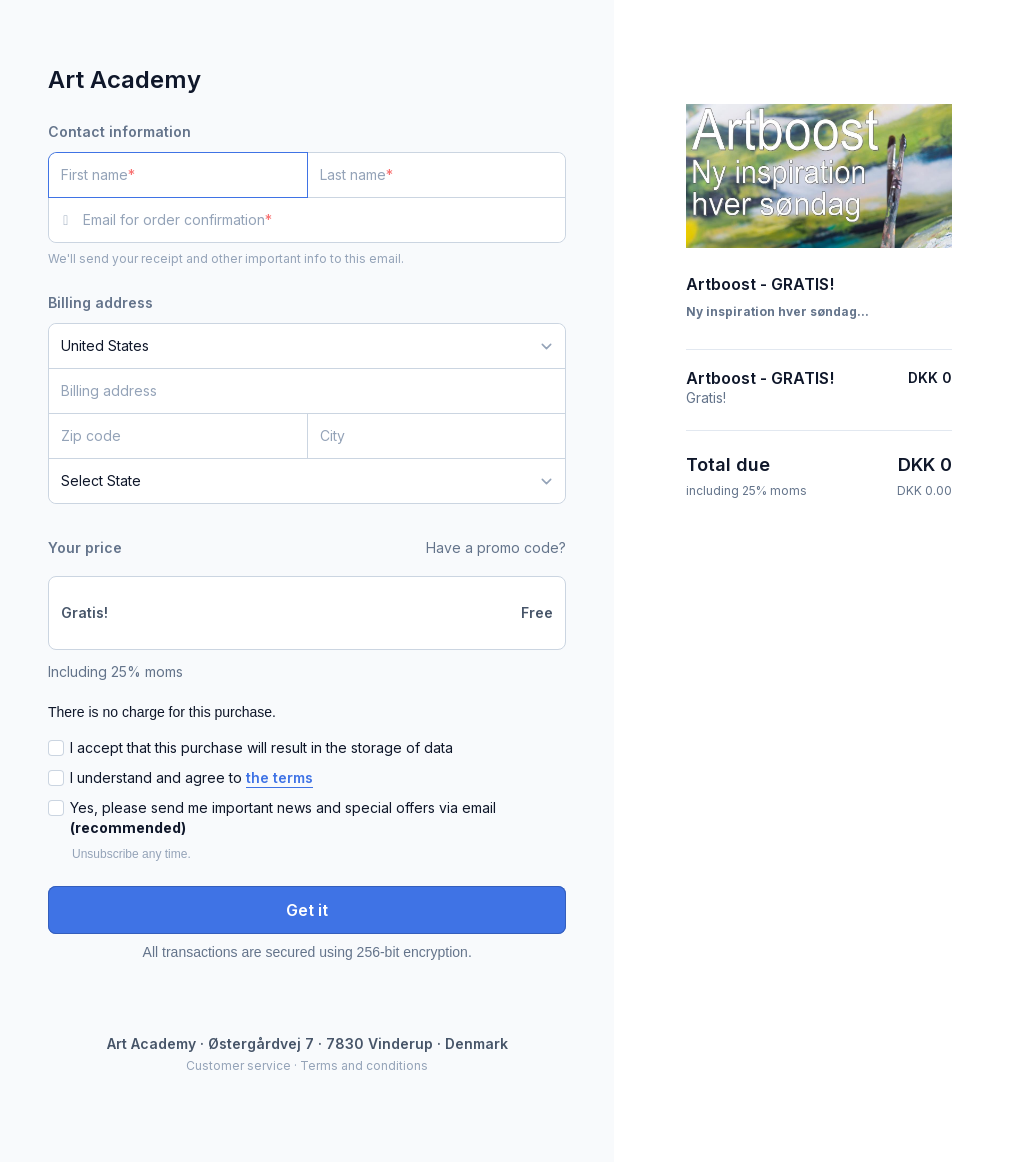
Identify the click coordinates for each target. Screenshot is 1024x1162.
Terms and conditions (364, 1065)
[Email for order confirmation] (324, 220)
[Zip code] (178, 436)
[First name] (178, 175)
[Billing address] (295, 391)
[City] (437, 436)
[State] (307, 481)
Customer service (238, 1065)
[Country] (307, 346)
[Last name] (437, 175)
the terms (279, 777)
